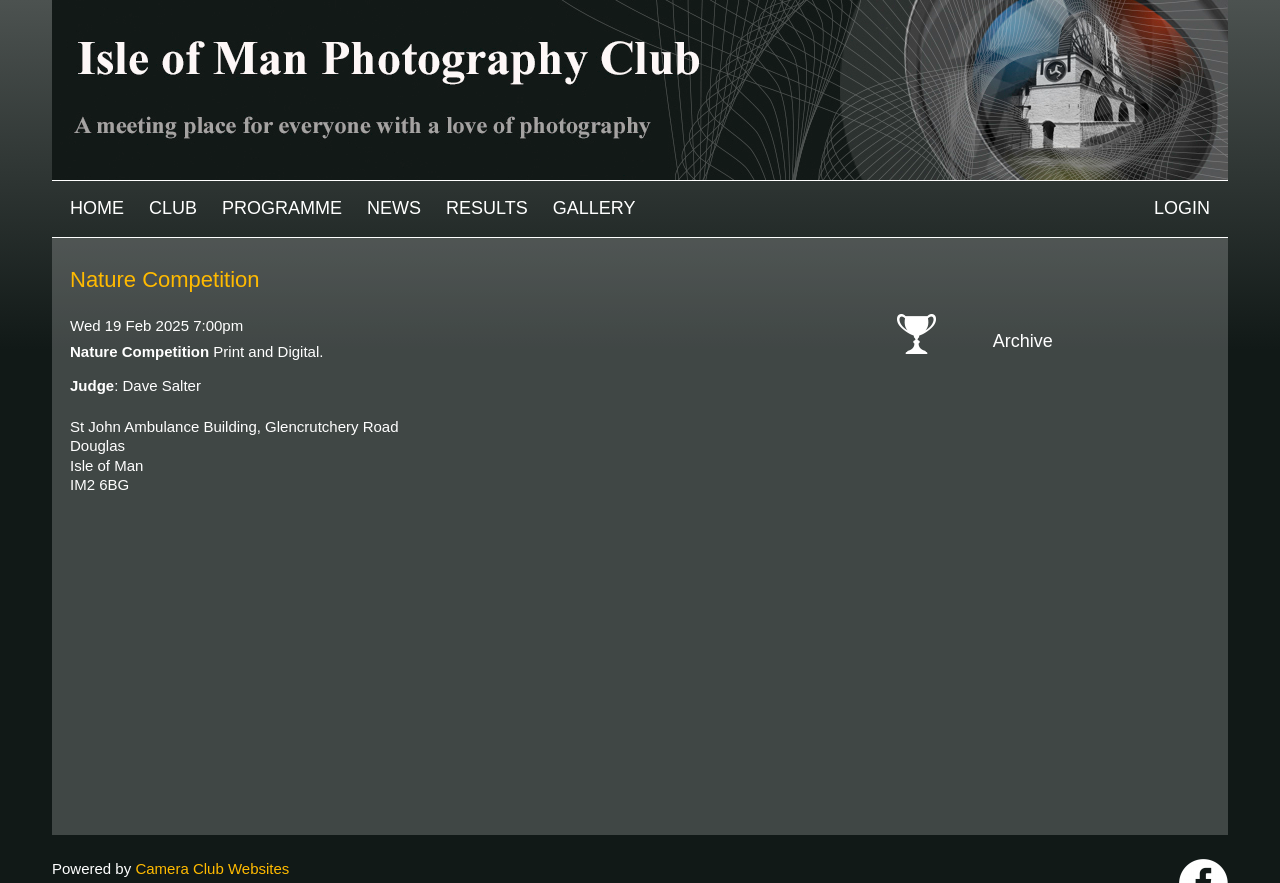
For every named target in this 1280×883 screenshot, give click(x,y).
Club (173, 208)
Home (97, 208)
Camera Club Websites (212, 819)
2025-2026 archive (1077, 376)
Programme (282, 208)
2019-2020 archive (1077, 516)
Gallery (594, 208)
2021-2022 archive (1077, 469)
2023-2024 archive (1077, 423)
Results (487, 208)
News (394, 208)
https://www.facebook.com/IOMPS (1203, 834)
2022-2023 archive (1077, 446)
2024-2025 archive (1077, 400)
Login (1182, 208)
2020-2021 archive (1077, 493)
